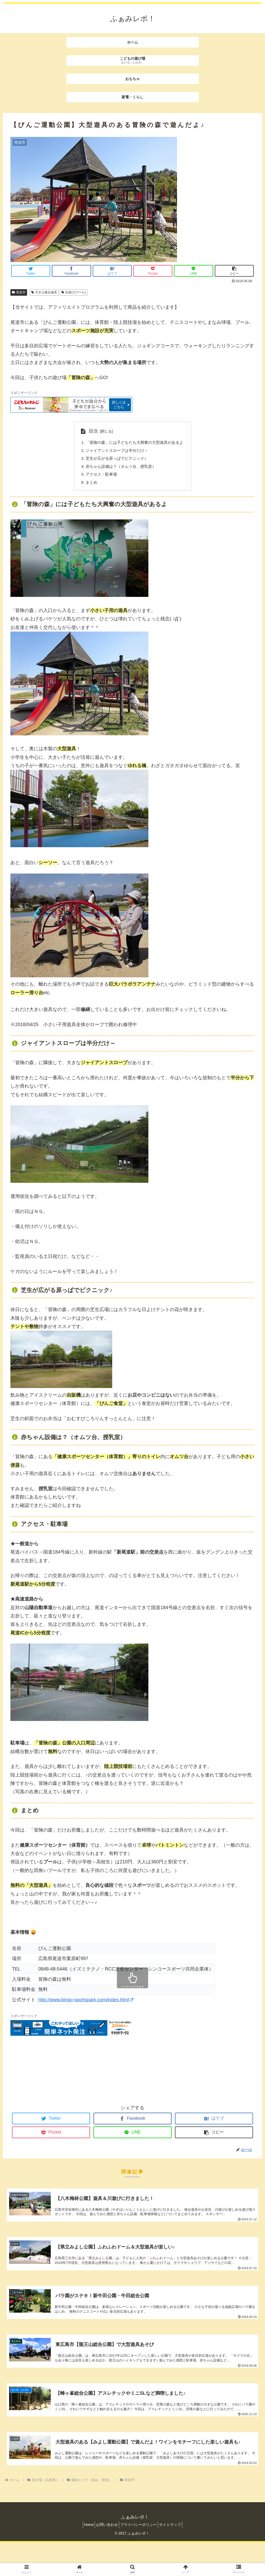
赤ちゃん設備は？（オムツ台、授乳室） (120, 468)
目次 (90, 431)
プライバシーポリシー (140, 2558)
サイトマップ (175, 2558)
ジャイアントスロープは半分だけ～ (116, 451)
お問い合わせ (105, 2558)
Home (84, 2558)
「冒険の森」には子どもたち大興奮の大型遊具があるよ (135, 442)
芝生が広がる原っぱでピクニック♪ (115, 459)
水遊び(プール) (73, 292)
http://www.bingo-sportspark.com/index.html (85, 2002)
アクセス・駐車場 (99, 476)
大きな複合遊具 (44, 292)
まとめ (89, 485)
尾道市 (19, 292)
